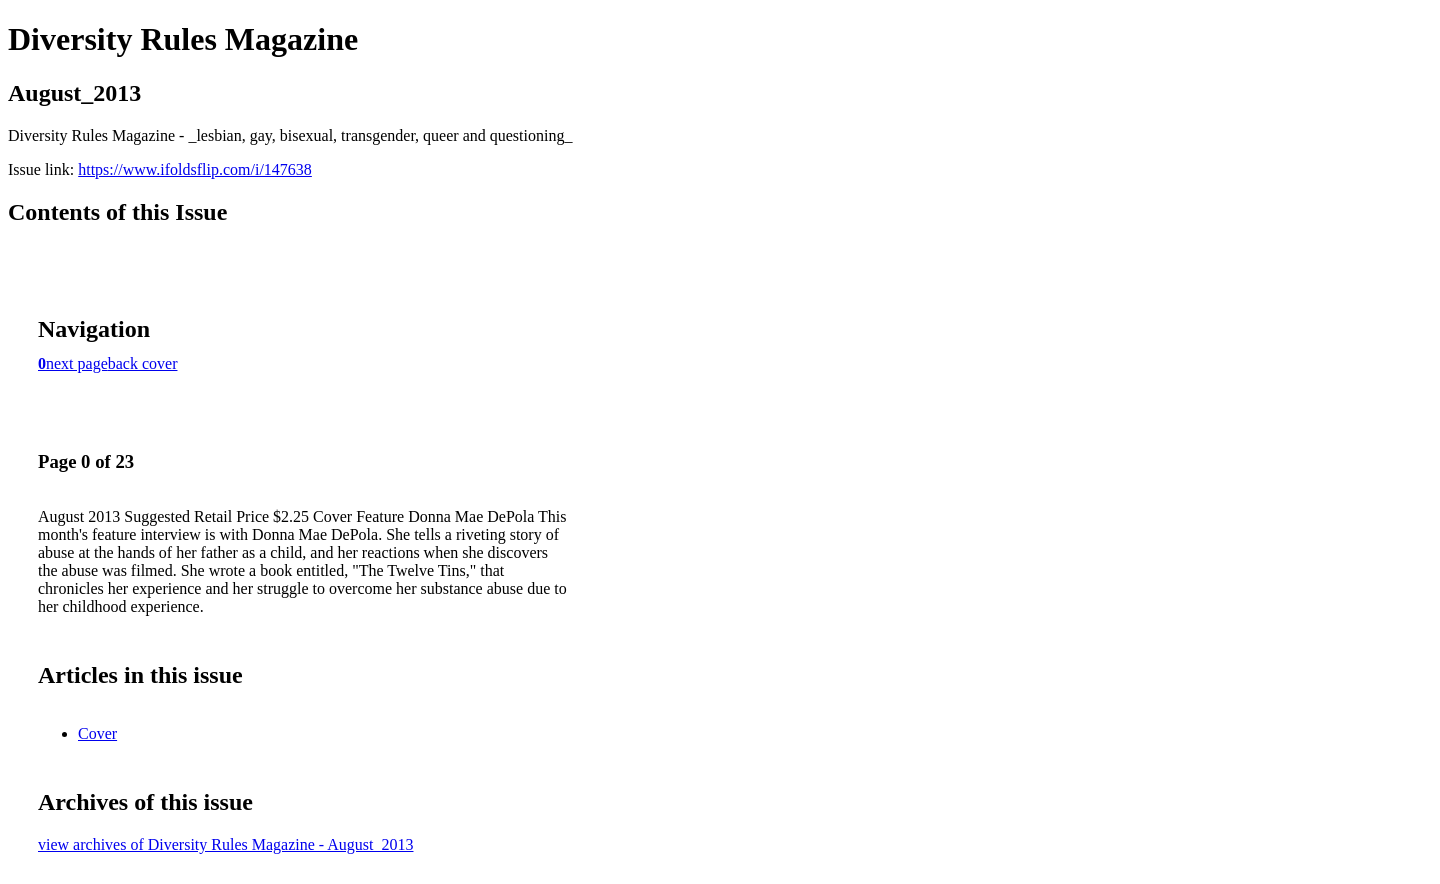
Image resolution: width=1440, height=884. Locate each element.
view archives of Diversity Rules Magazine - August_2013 (225, 844)
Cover (97, 733)
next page (77, 363)
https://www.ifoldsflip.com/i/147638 (195, 169)
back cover (143, 363)
